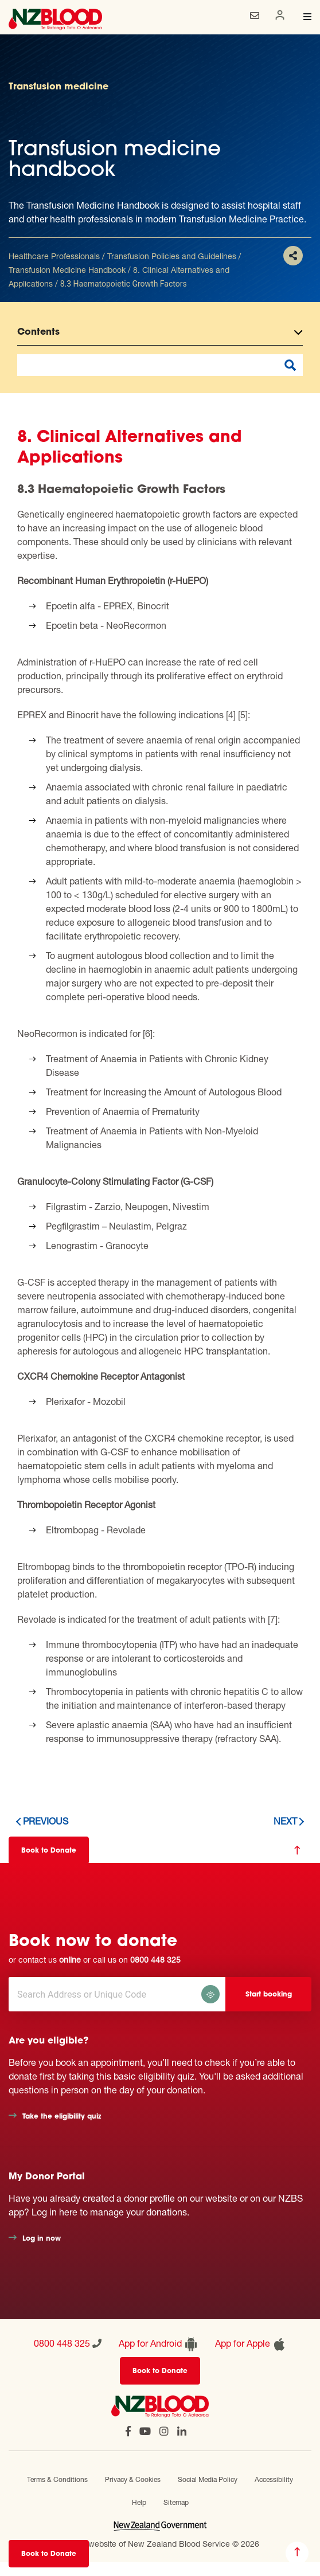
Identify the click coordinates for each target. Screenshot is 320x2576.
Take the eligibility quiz (61, 2116)
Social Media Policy (207, 2479)
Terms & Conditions (57, 2479)
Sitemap (176, 2502)
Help (139, 2502)
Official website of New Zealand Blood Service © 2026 (160, 2543)
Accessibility (274, 2479)
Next (285, 1820)
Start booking (268, 1994)
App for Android (158, 2344)
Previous (45, 1820)
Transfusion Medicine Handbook (67, 270)
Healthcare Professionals (54, 256)
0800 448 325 (155, 1959)
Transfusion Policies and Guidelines (171, 256)
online (70, 1959)
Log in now (41, 2239)
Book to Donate (48, 2554)
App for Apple (250, 2344)
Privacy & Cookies (133, 2479)
